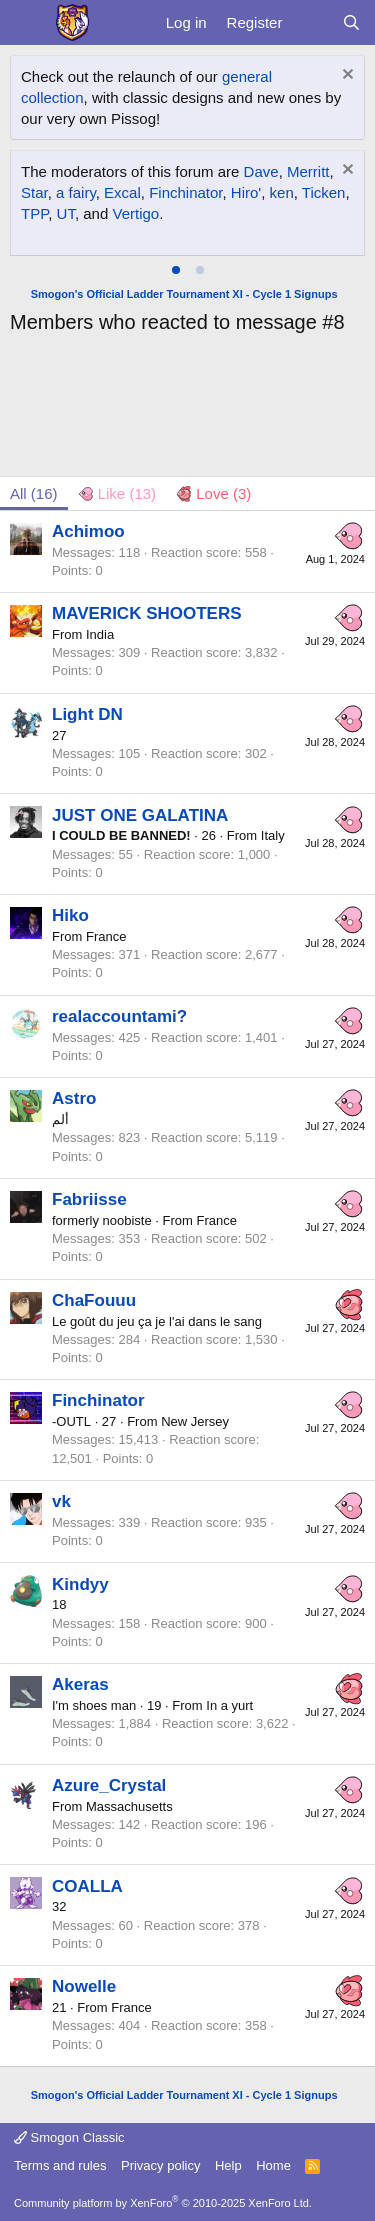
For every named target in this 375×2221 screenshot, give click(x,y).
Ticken (324, 192)
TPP (34, 213)
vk (61, 1501)
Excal (122, 192)
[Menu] (27, 23)
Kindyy (80, 1584)
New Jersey (195, 1421)
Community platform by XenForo (163, 2203)
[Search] (351, 22)
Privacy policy (160, 2165)
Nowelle (84, 1986)
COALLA (87, 1886)
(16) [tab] (34, 493)
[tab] (176, 270)
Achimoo (88, 531)
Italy (273, 835)
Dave (261, 171)
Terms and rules (60, 2165)
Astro (74, 1098)
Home (273, 2165)
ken (282, 192)
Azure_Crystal (109, 1785)
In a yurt (229, 1705)
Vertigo (135, 213)
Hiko (70, 915)
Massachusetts (129, 1806)
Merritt (308, 171)
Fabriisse (89, 1199)
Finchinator (185, 192)
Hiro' (246, 192)
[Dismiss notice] (345, 76)
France (106, 936)
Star (34, 192)
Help (228, 2165)
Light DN (87, 714)
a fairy (76, 192)
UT (66, 213)
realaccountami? (119, 1016)
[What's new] (311, 22)
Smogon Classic (69, 2137)
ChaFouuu (94, 1300)
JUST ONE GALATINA (140, 815)
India (100, 634)
